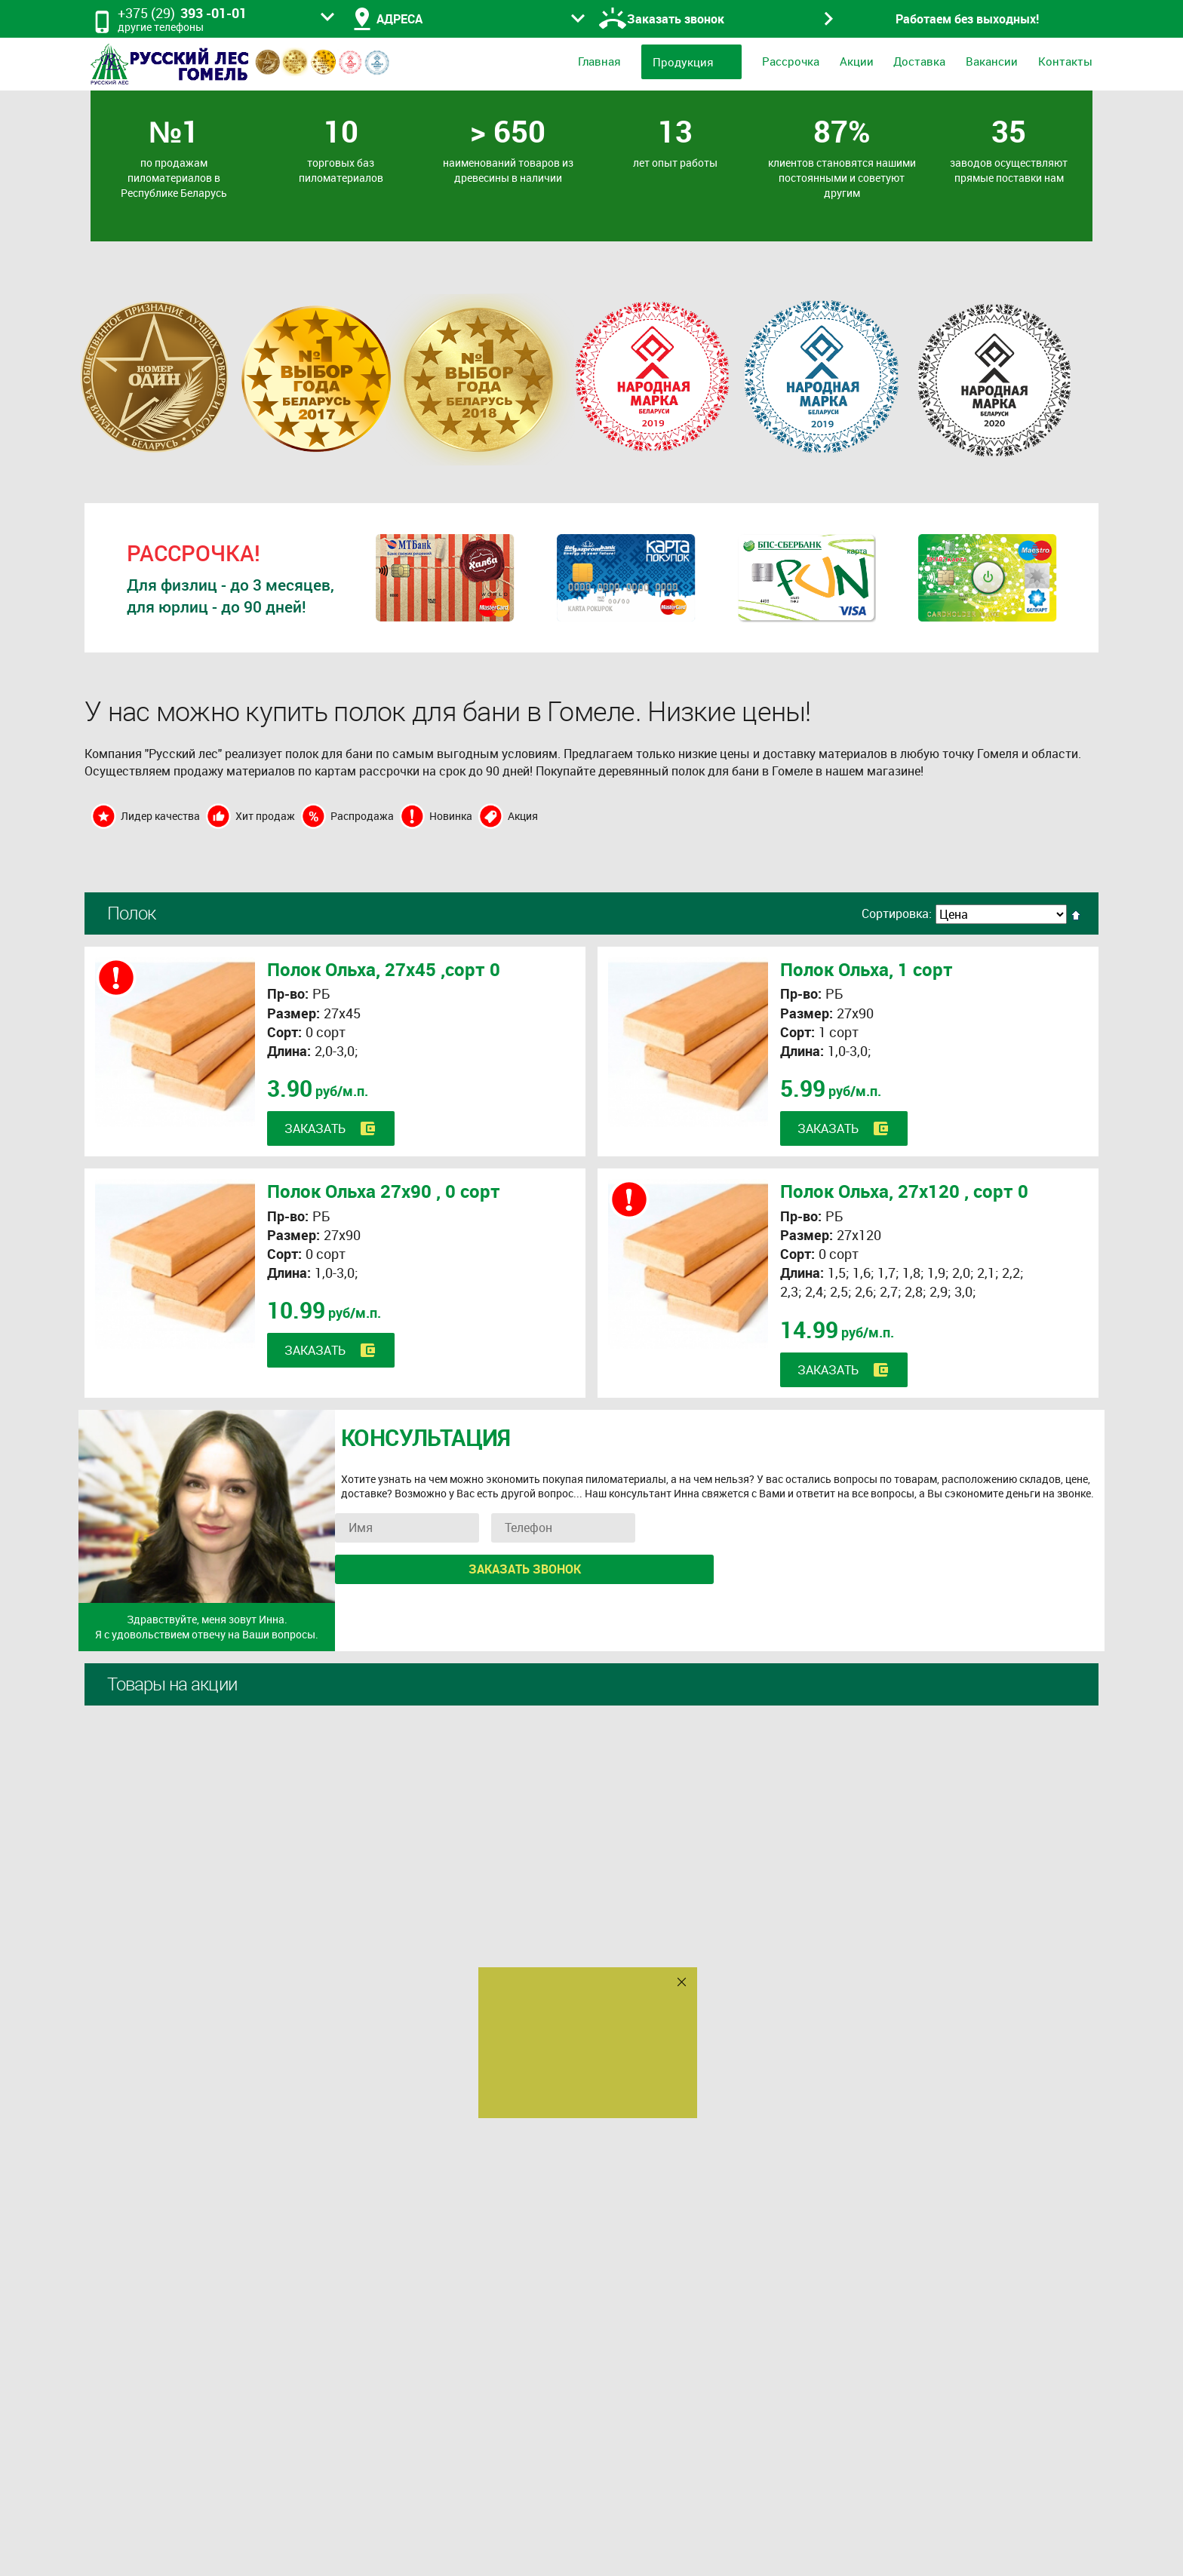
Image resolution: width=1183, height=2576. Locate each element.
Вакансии (992, 61)
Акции (857, 61)
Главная (599, 61)
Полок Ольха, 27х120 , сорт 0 (904, 1191)
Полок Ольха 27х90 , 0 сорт (383, 1191)
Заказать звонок (525, 1569)
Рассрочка (790, 61)
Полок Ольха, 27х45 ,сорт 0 (383, 969)
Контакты (1065, 61)
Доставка (919, 61)
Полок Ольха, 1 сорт (866, 969)
